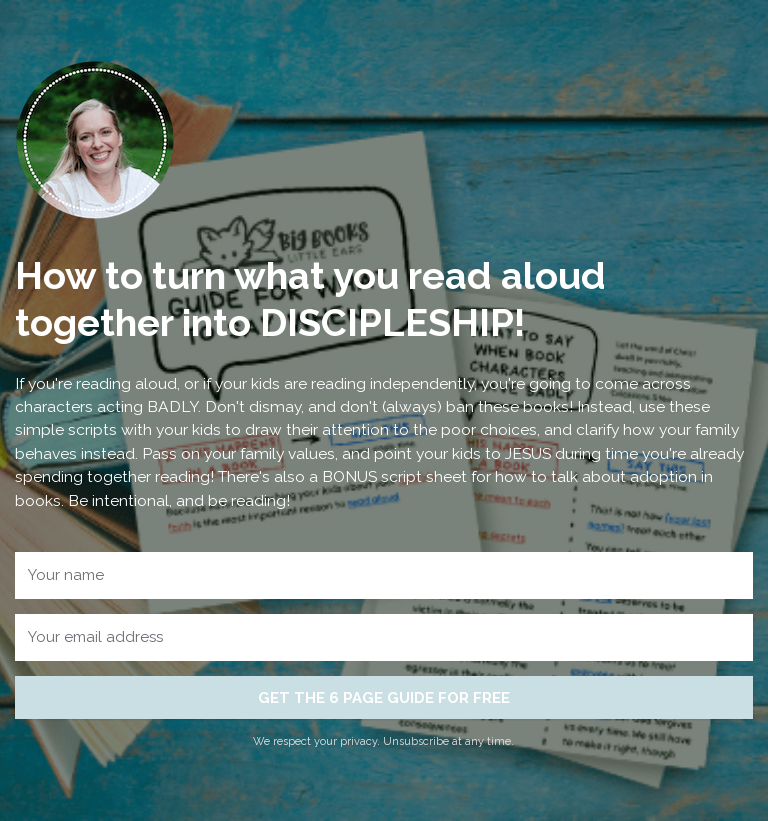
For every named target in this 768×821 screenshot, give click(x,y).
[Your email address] (383, 637)
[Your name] (383, 575)
